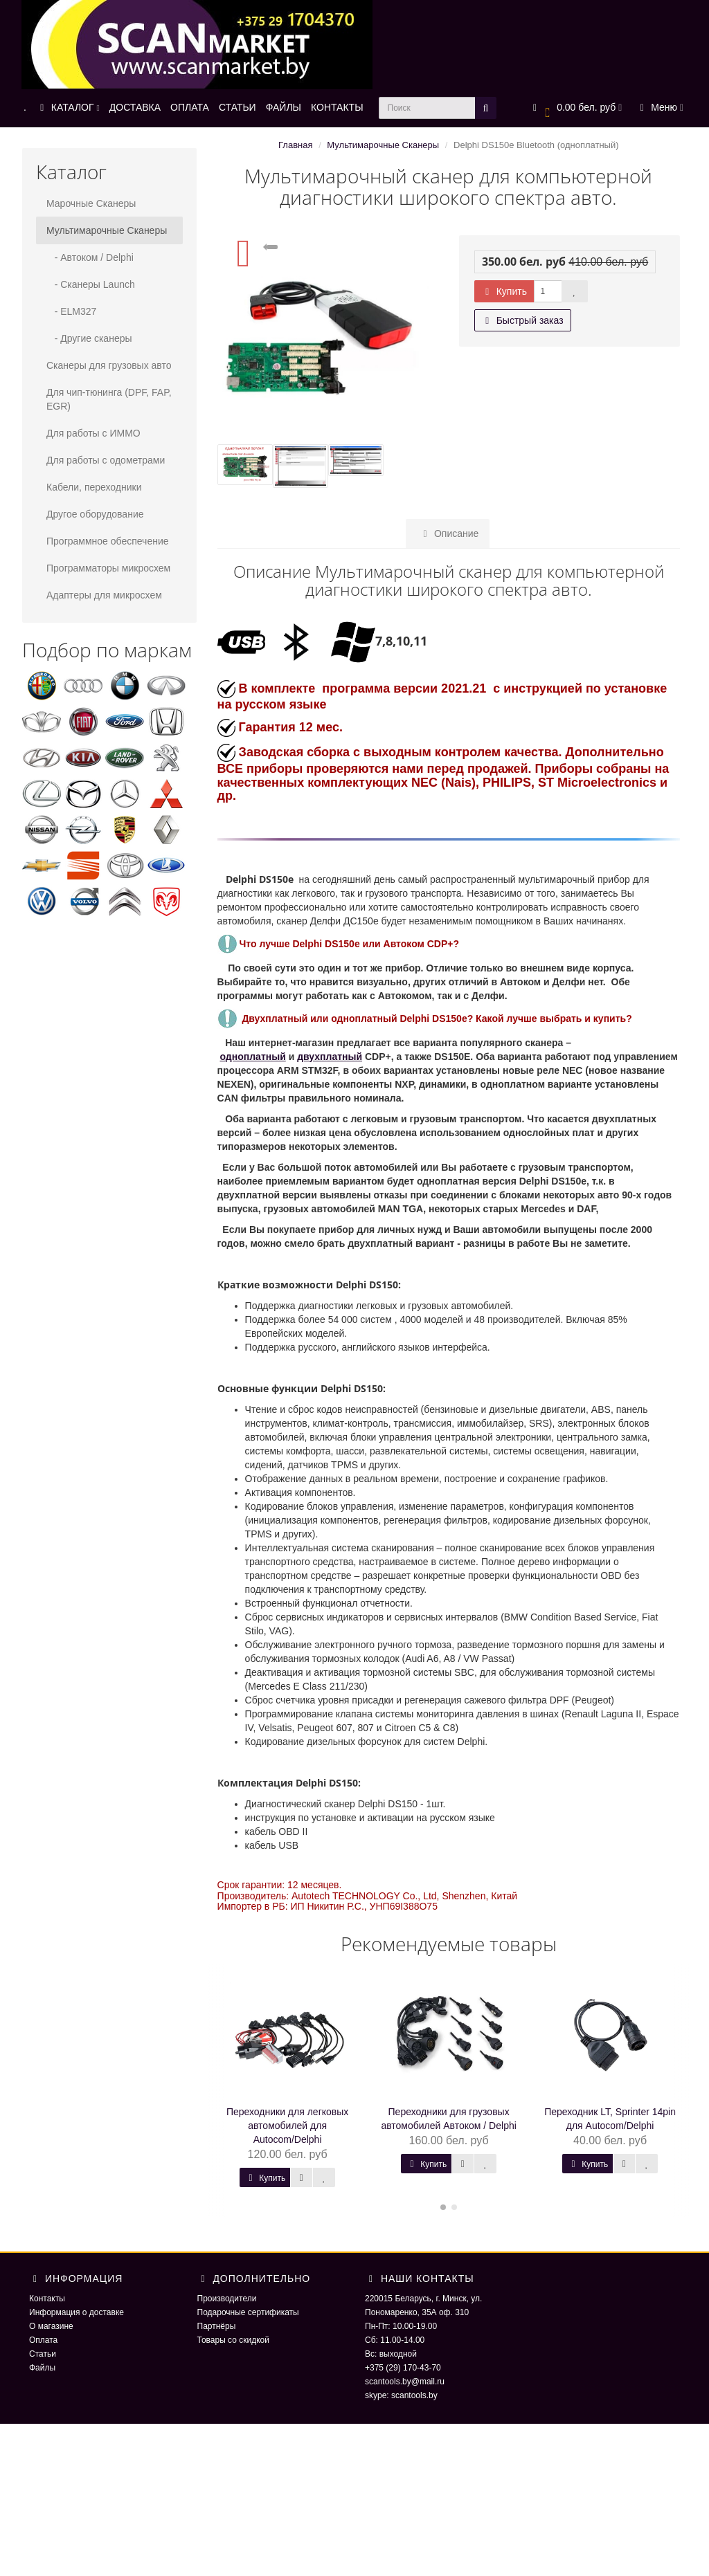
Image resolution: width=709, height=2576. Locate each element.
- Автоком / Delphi (90, 257)
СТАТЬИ (237, 107)
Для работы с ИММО (93, 433)
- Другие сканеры (89, 338)
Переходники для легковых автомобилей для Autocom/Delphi (287, 2125)
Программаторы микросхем (108, 568)
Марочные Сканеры (91, 203)
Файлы (42, 2368)
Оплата (43, 2340)
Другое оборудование (95, 514)
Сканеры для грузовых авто (109, 365)
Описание (448, 533)
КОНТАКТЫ (337, 107)
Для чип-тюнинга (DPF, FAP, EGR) (109, 399)
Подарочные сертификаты (248, 2312)
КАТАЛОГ (68, 107)
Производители (227, 2298)
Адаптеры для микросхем (104, 595)
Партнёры (216, 2326)
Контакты (47, 2298)
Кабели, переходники (94, 487)
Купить (504, 291)
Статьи (42, 2354)
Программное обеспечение (107, 541)
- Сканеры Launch (90, 284)
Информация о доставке (76, 2312)
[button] (575, 108)
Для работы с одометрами (105, 460)
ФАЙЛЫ (283, 107)
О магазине (51, 2326)
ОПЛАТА (189, 107)
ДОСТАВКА (135, 107)
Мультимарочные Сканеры (106, 230)
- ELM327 (71, 311)
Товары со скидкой (233, 2340)
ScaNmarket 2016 (566, 2451)
